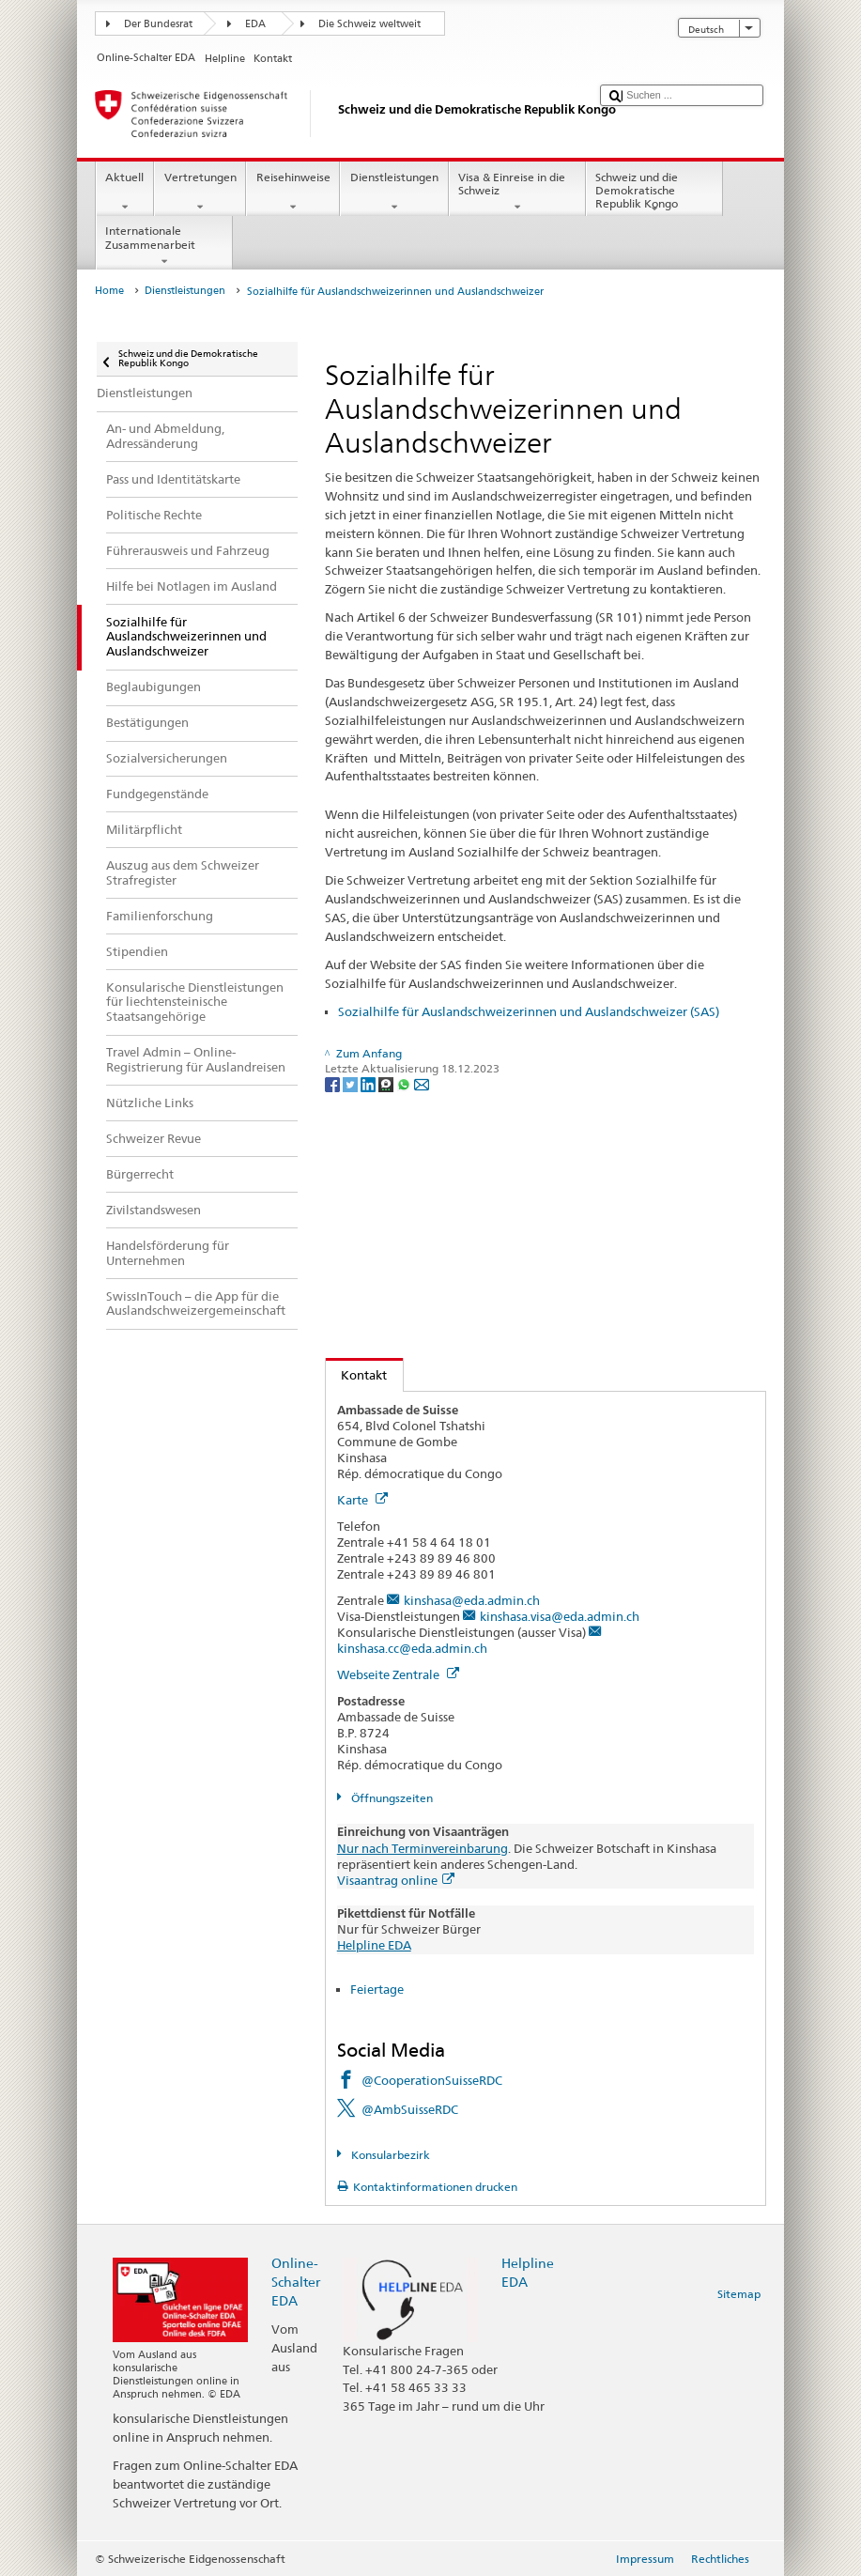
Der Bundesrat (158, 24)
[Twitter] (352, 1083)
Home (109, 291)
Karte (362, 1499)
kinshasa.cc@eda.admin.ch (412, 1648)
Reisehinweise (293, 192)
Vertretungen (200, 192)
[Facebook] (334, 1083)
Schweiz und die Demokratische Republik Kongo (654, 193)
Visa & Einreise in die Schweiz (517, 192)
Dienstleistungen (394, 192)
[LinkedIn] (369, 1083)
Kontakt (357, 1374)
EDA (255, 24)
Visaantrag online (395, 1880)
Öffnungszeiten (390, 1798)
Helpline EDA (374, 1944)
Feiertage (377, 1989)
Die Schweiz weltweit (369, 24)
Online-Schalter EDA (295, 2281)
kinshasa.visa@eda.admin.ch (559, 1616)
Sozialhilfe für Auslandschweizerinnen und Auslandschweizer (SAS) (528, 1011)
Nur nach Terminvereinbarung (422, 1848)
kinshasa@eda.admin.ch (472, 1600)
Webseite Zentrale (398, 1674)
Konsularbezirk (389, 2155)
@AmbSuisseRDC (409, 2109)
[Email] (421, 1083)
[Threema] (387, 1083)
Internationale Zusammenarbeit (164, 246)
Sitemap (739, 2294)
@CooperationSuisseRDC (431, 2080)
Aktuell (125, 192)
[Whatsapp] (405, 1083)
